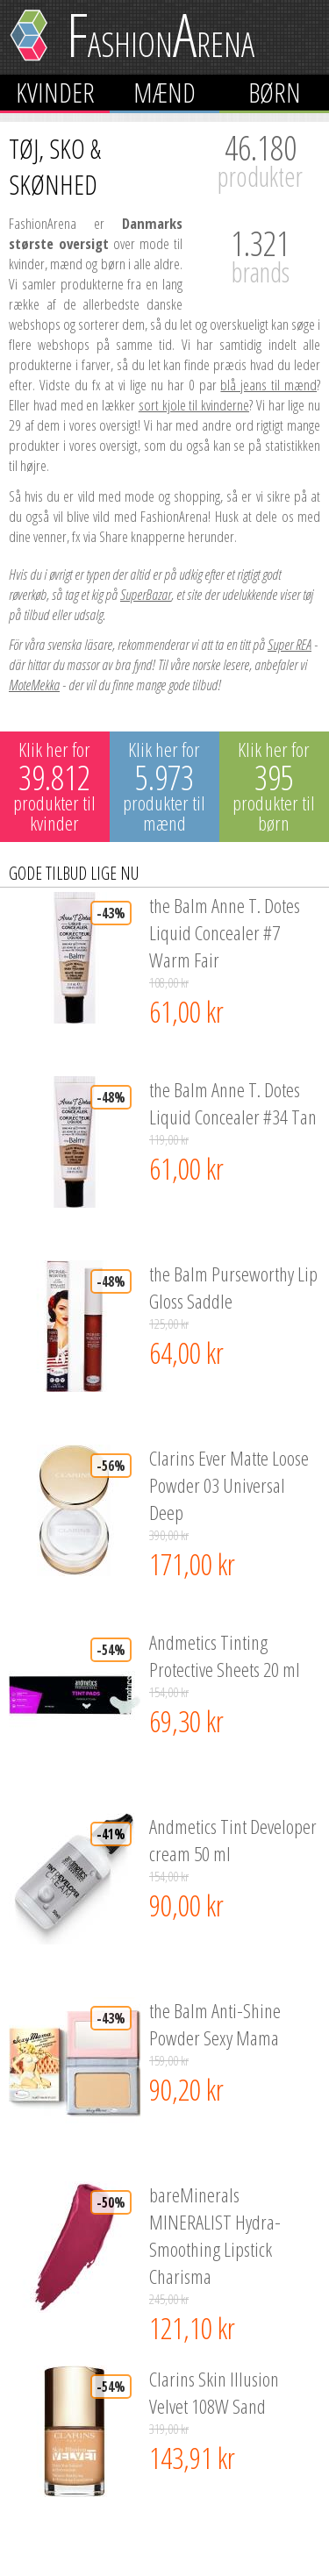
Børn (274, 93)
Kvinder (55, 93)
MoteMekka (34, 684)
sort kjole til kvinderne (194, 405)
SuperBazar (145, 594)
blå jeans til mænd (268, 385)
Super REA (289, 644)
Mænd (164, 93)
